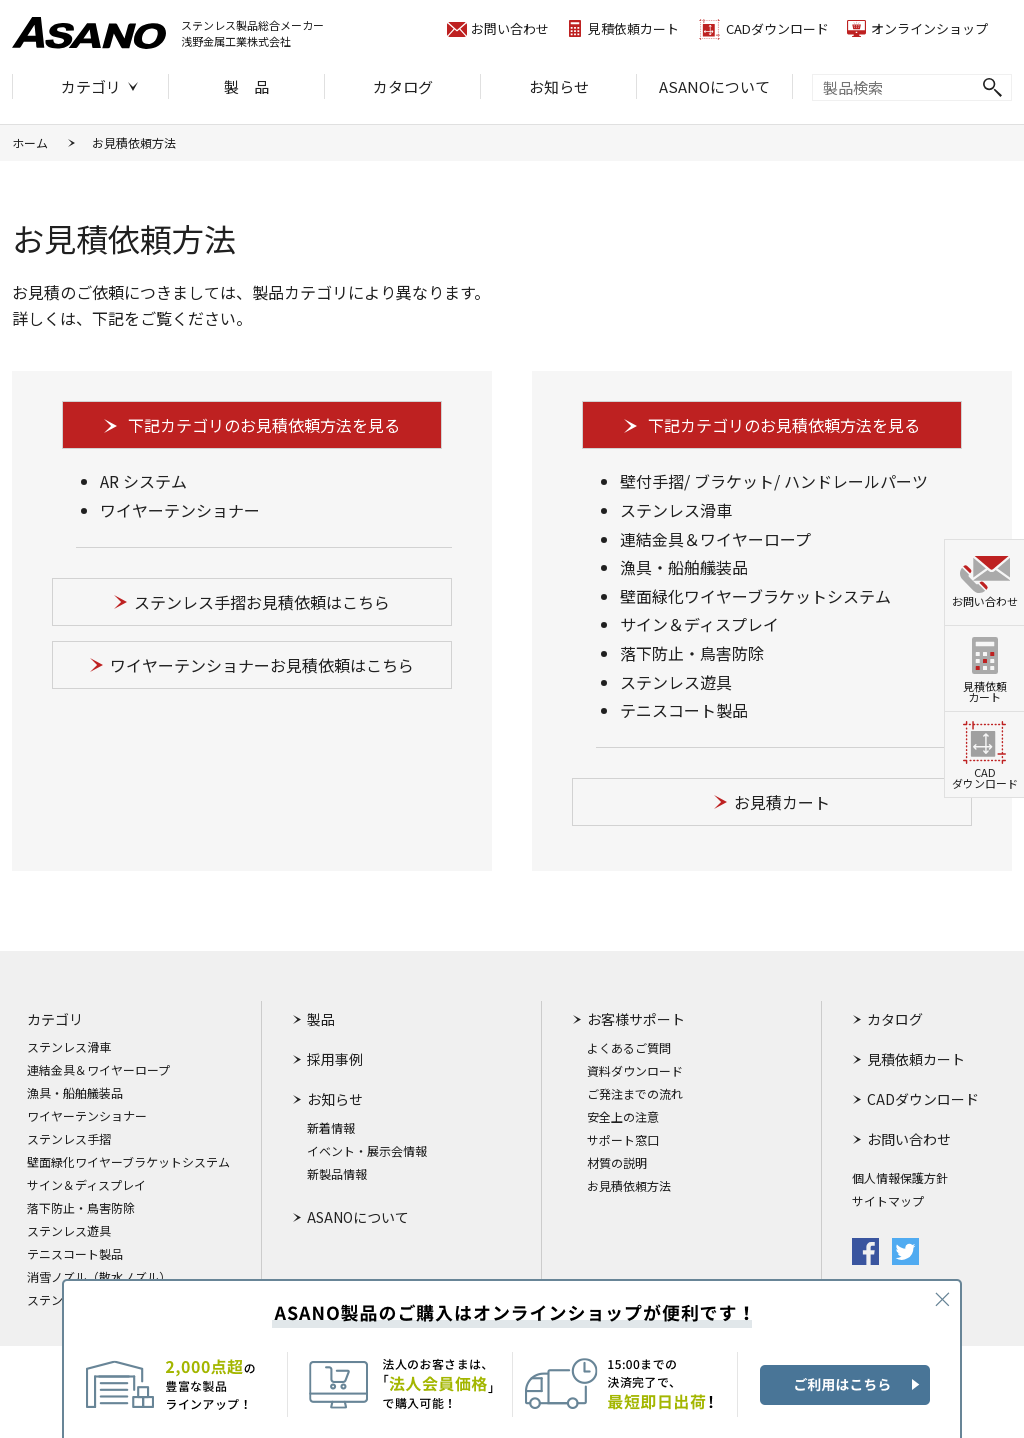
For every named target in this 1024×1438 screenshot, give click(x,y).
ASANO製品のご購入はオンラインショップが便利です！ (512, 1358)
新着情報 (331, 1128)
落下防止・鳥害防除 (81, 1208)
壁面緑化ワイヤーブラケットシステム (128, 1162)
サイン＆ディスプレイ (86, 1185)
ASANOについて (714, 86)
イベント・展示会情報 (367, 1151)
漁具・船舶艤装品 (75, 1093)
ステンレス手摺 (69, 1139)
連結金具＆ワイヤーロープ (98, 1070)
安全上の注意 (623, 1117)
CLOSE (942, 1299)
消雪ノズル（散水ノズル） (99, 1277)
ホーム (30, 142)
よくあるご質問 (629, 1048)
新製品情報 (337, 1174)
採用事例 (335, 1059)
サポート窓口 (623, 1140)
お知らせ (559, 86)
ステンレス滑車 (69, 1047)
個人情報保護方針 (900, 1178)
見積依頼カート (633, 28)
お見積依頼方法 (629, 1186)
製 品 (246, 86)
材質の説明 (617, 1163)
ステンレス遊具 (69, 1231)
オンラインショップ (929, 28)
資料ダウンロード (635, 1071)
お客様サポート (636, 1019)
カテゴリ (91, 86)
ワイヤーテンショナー (87, 1116)
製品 (321, 1019)
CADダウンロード (777, 28)
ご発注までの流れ (635, 1094)
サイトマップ (888, 1201)
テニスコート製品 (75, 1254)
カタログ (403, 86)
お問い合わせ (510, 28)
